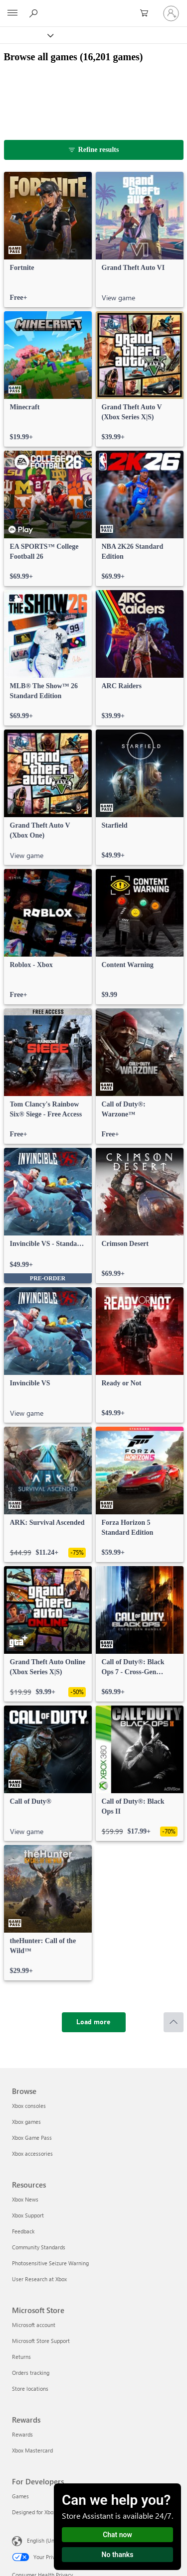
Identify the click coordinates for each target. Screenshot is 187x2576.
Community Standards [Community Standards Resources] (38, 2247)
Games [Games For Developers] (20, 2496)
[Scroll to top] (174, 2022)
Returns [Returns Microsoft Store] (21, 2356)
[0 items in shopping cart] (147, 13)
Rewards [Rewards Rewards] (22, 2434)
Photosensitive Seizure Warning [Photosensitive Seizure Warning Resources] (50, 2263)
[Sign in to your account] (171, 13)
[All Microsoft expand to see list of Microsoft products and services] (12, 13)
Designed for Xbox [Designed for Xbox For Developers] (34, 2512)
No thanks (118, 2555)
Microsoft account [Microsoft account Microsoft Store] (33, 2325)
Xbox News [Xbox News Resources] (25, 2199)
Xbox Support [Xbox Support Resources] (28, 2215)
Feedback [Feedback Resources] (23, 2231)
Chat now (117, 2535)
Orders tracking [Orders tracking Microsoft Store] (30, 2372)
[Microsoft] (93, 7)
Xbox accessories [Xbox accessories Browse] (32, 2153)
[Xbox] (26, 35)
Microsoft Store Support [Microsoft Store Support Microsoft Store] (41, 2340)
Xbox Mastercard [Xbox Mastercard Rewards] (32, 2450)
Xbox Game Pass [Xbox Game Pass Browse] (32, 2137)
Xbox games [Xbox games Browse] (26, 2121)
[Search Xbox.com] (34, 13)
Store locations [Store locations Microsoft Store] (30, 2388)
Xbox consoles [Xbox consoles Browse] (29, 2105)
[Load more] (94, 2022)
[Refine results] (94, 150)
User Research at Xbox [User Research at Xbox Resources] (39, 2279)
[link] (48, 239)
